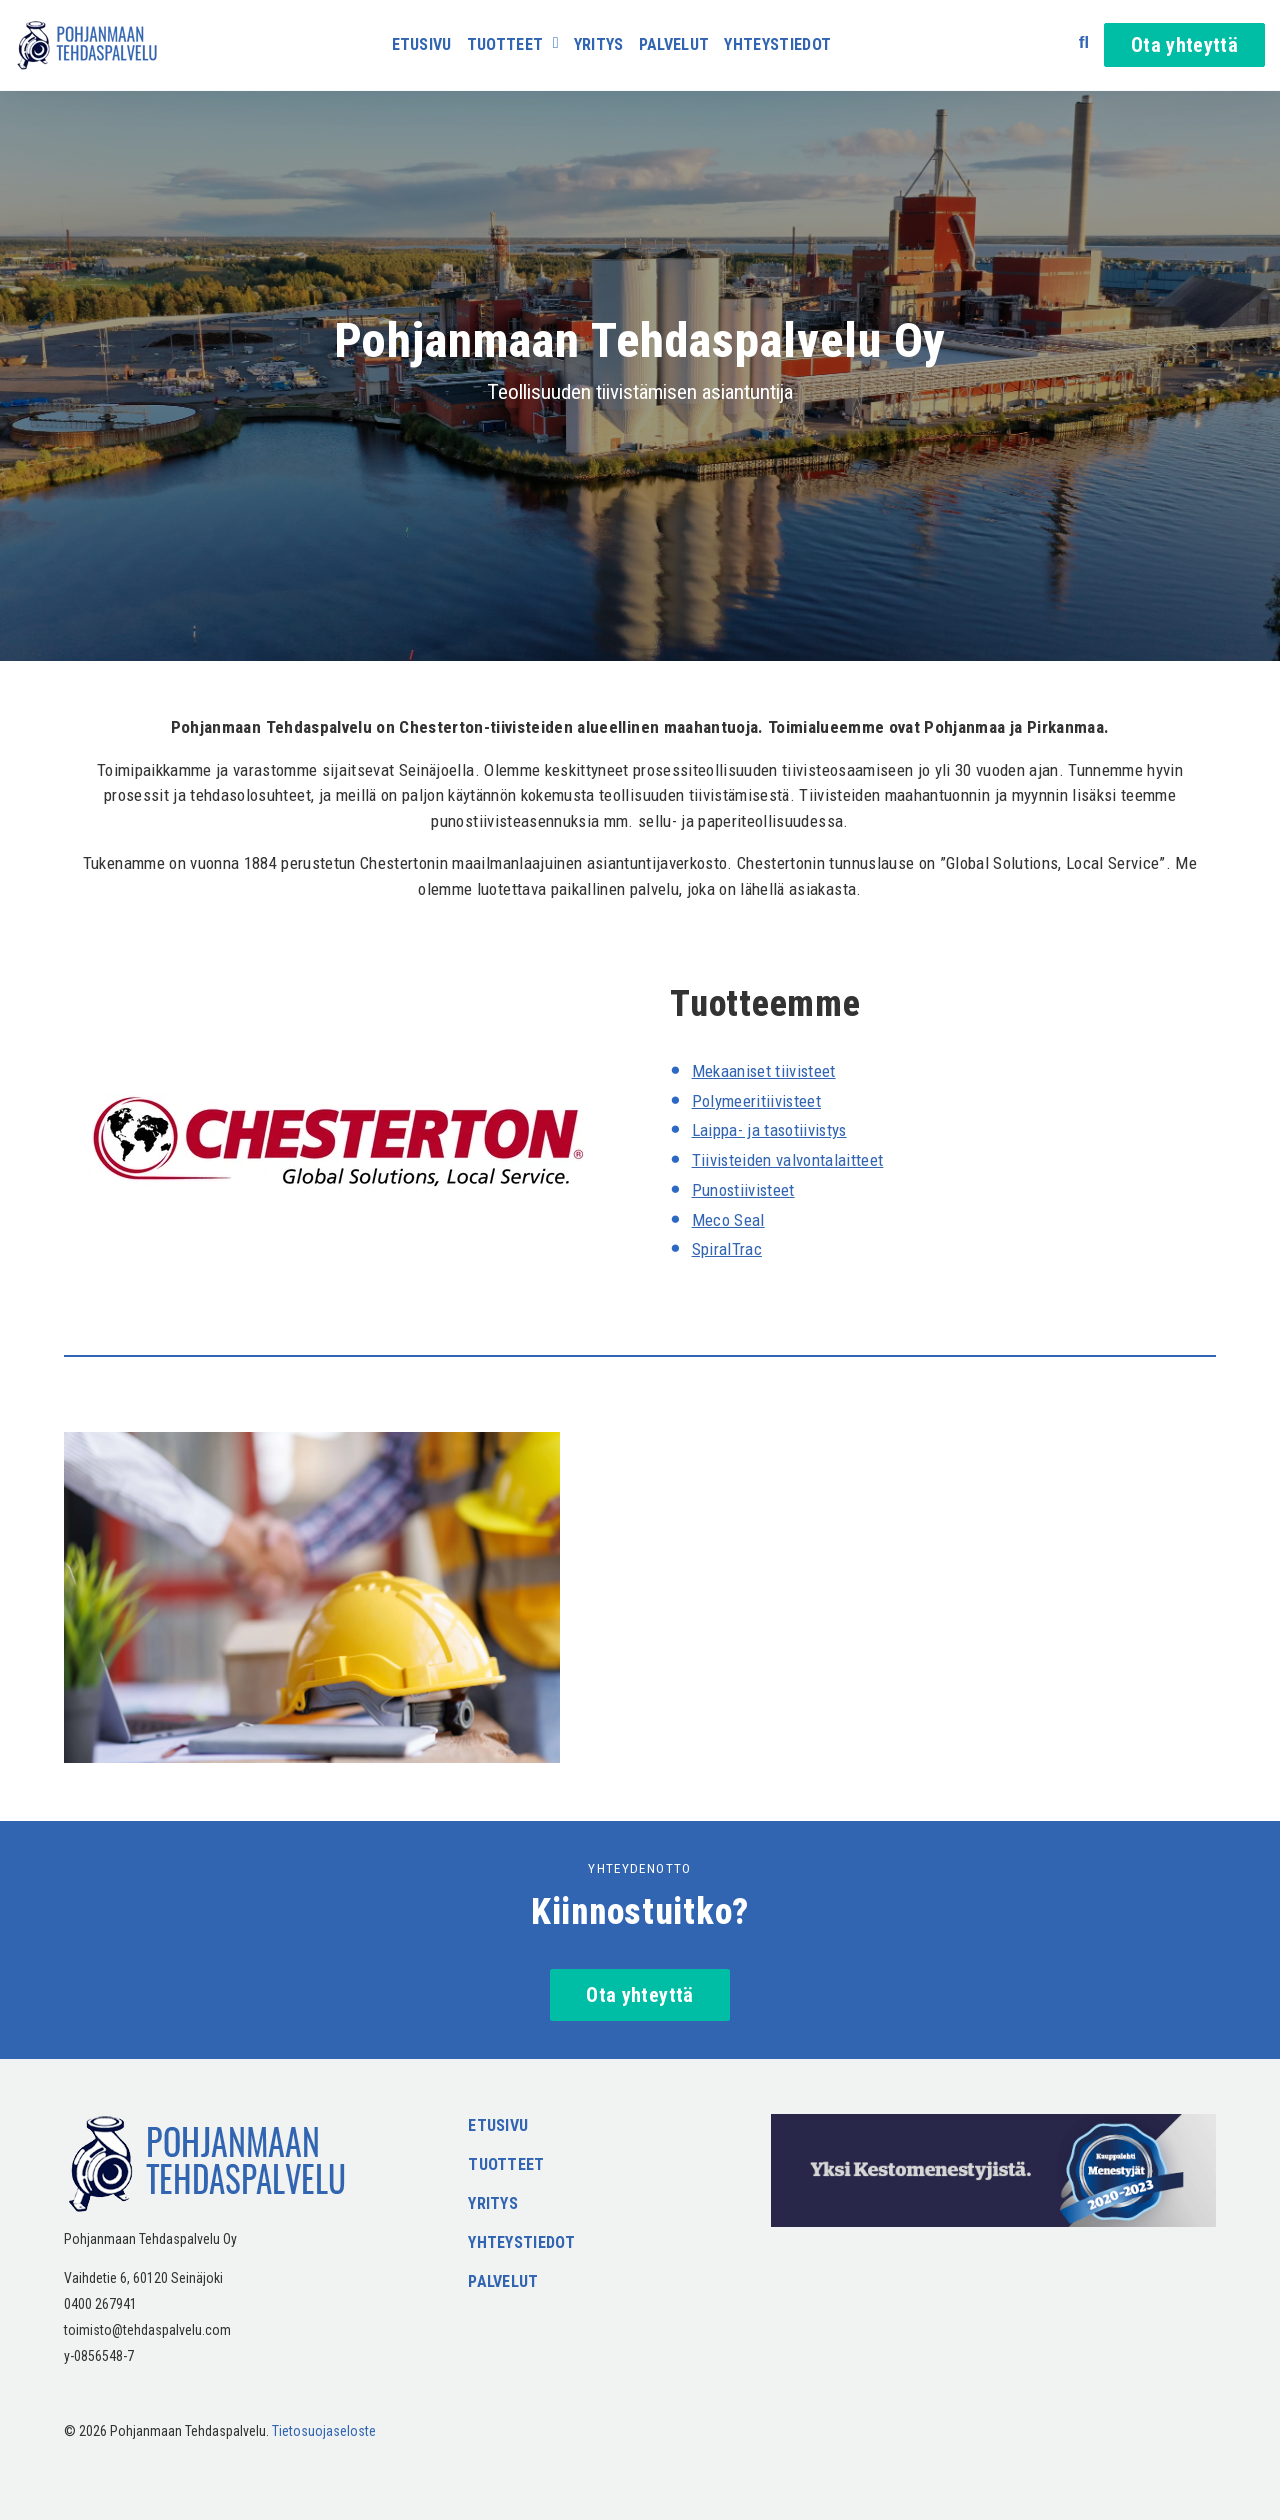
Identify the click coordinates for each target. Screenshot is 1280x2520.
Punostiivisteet (744, 1190)
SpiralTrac (727, 1249)
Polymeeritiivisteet (757, 1101)
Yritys (599, 45)
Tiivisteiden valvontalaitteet (788, 1160)
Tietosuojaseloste (324, 2431)
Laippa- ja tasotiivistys (771, 1130)
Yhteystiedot (777, 45)
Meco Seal (728, 1220)
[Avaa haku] (1084, 42)
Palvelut (674, 45)
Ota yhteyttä (1184, 45)
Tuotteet (505, 45)
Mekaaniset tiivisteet (765, 1071)
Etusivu (422, 45)
